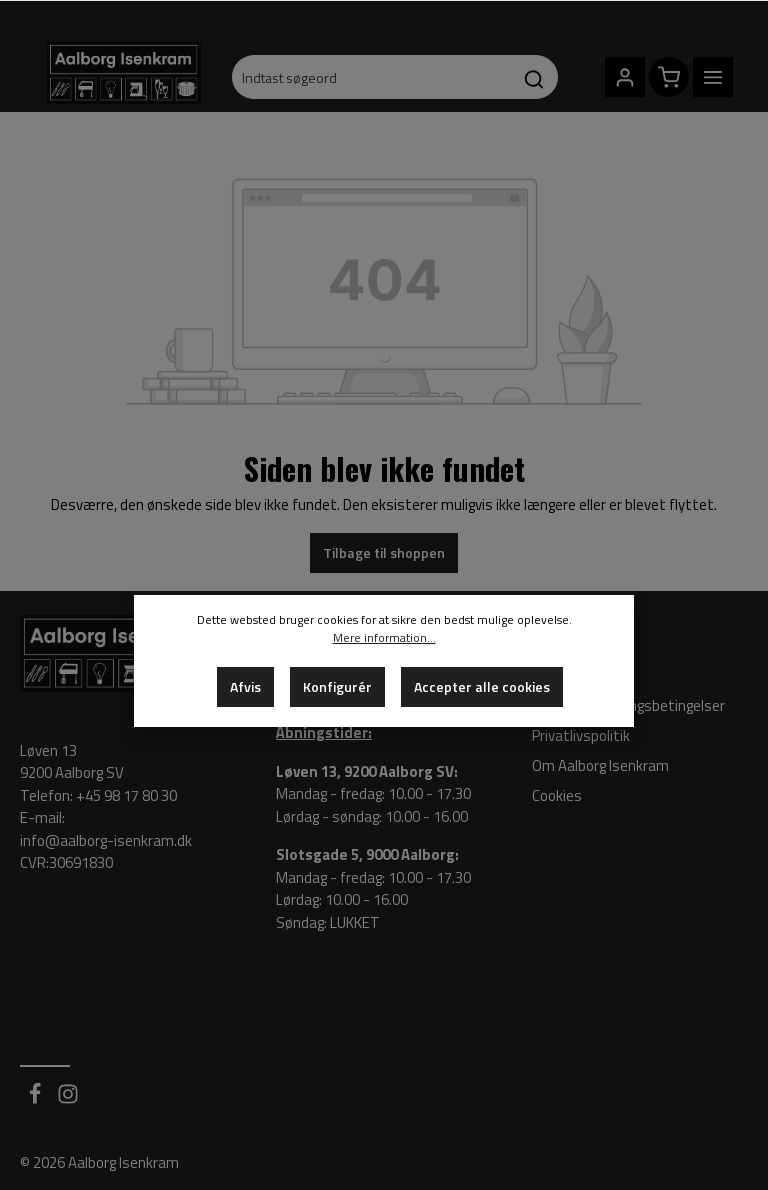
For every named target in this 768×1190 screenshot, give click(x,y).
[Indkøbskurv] (669, 77)
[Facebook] (36, 1099)
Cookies (557, 795)
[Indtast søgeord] (371, 77)
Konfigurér (337, 686)
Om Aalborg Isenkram (600, 765)
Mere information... (384, 638)
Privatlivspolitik (581, 735)
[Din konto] (625, 77)
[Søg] (534, 77)
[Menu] (713, 77)
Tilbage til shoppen (384, 552)
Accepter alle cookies (482, 686)
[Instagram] (68, 1099)
